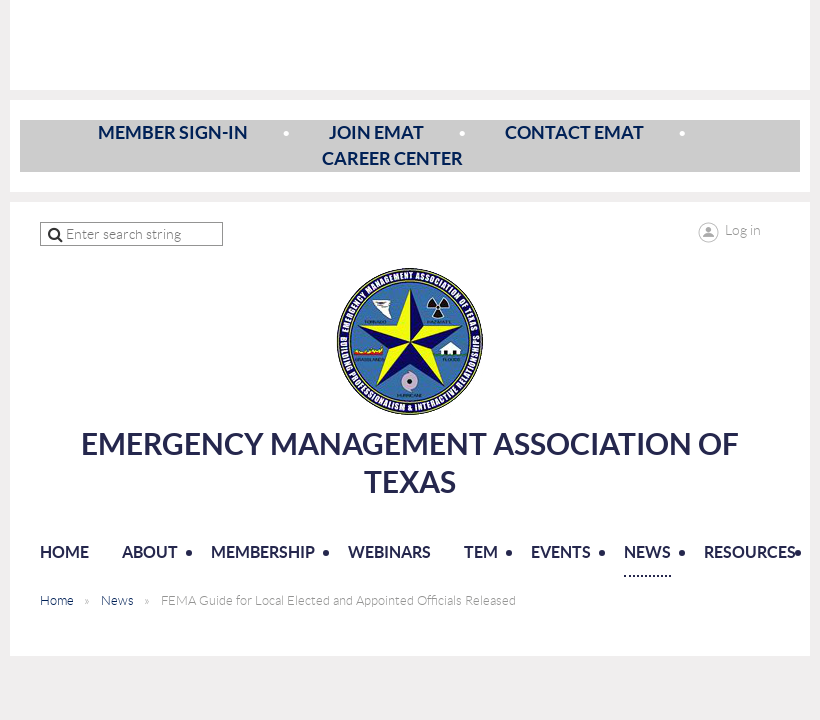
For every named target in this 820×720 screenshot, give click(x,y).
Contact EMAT (574, 132)
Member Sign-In (173, 132)
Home (57, 600)
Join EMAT (376, 132)
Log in (743, 230)
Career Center (392, 158)
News (117, 600)
